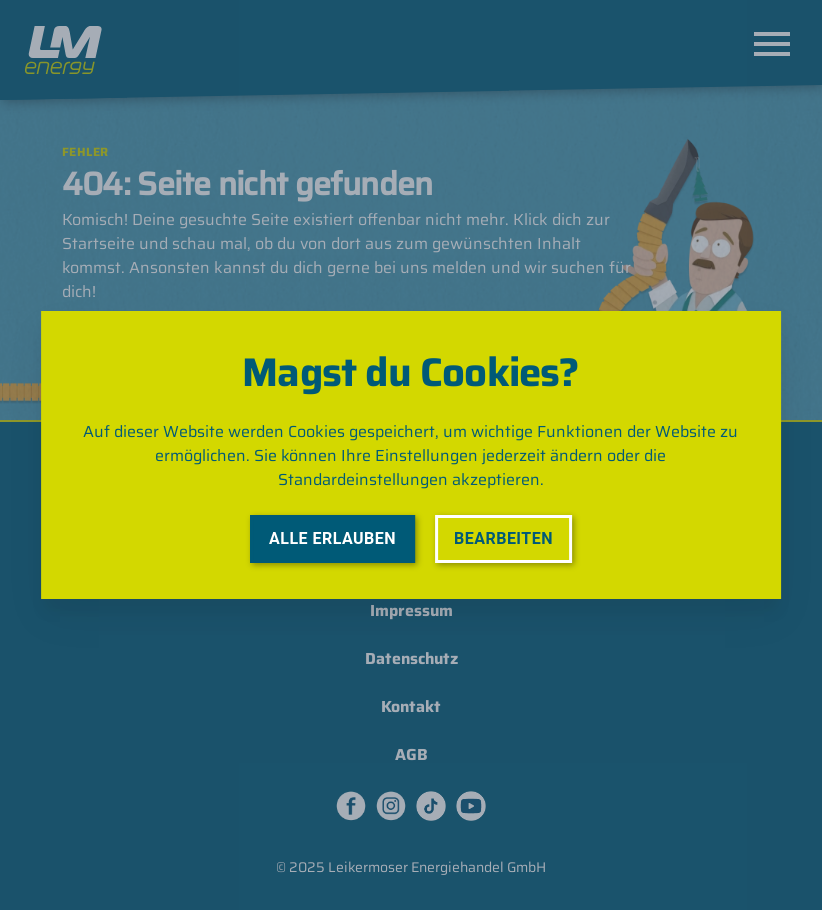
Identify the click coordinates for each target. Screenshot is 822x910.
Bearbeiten (503, 538)
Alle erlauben (332, 538)
